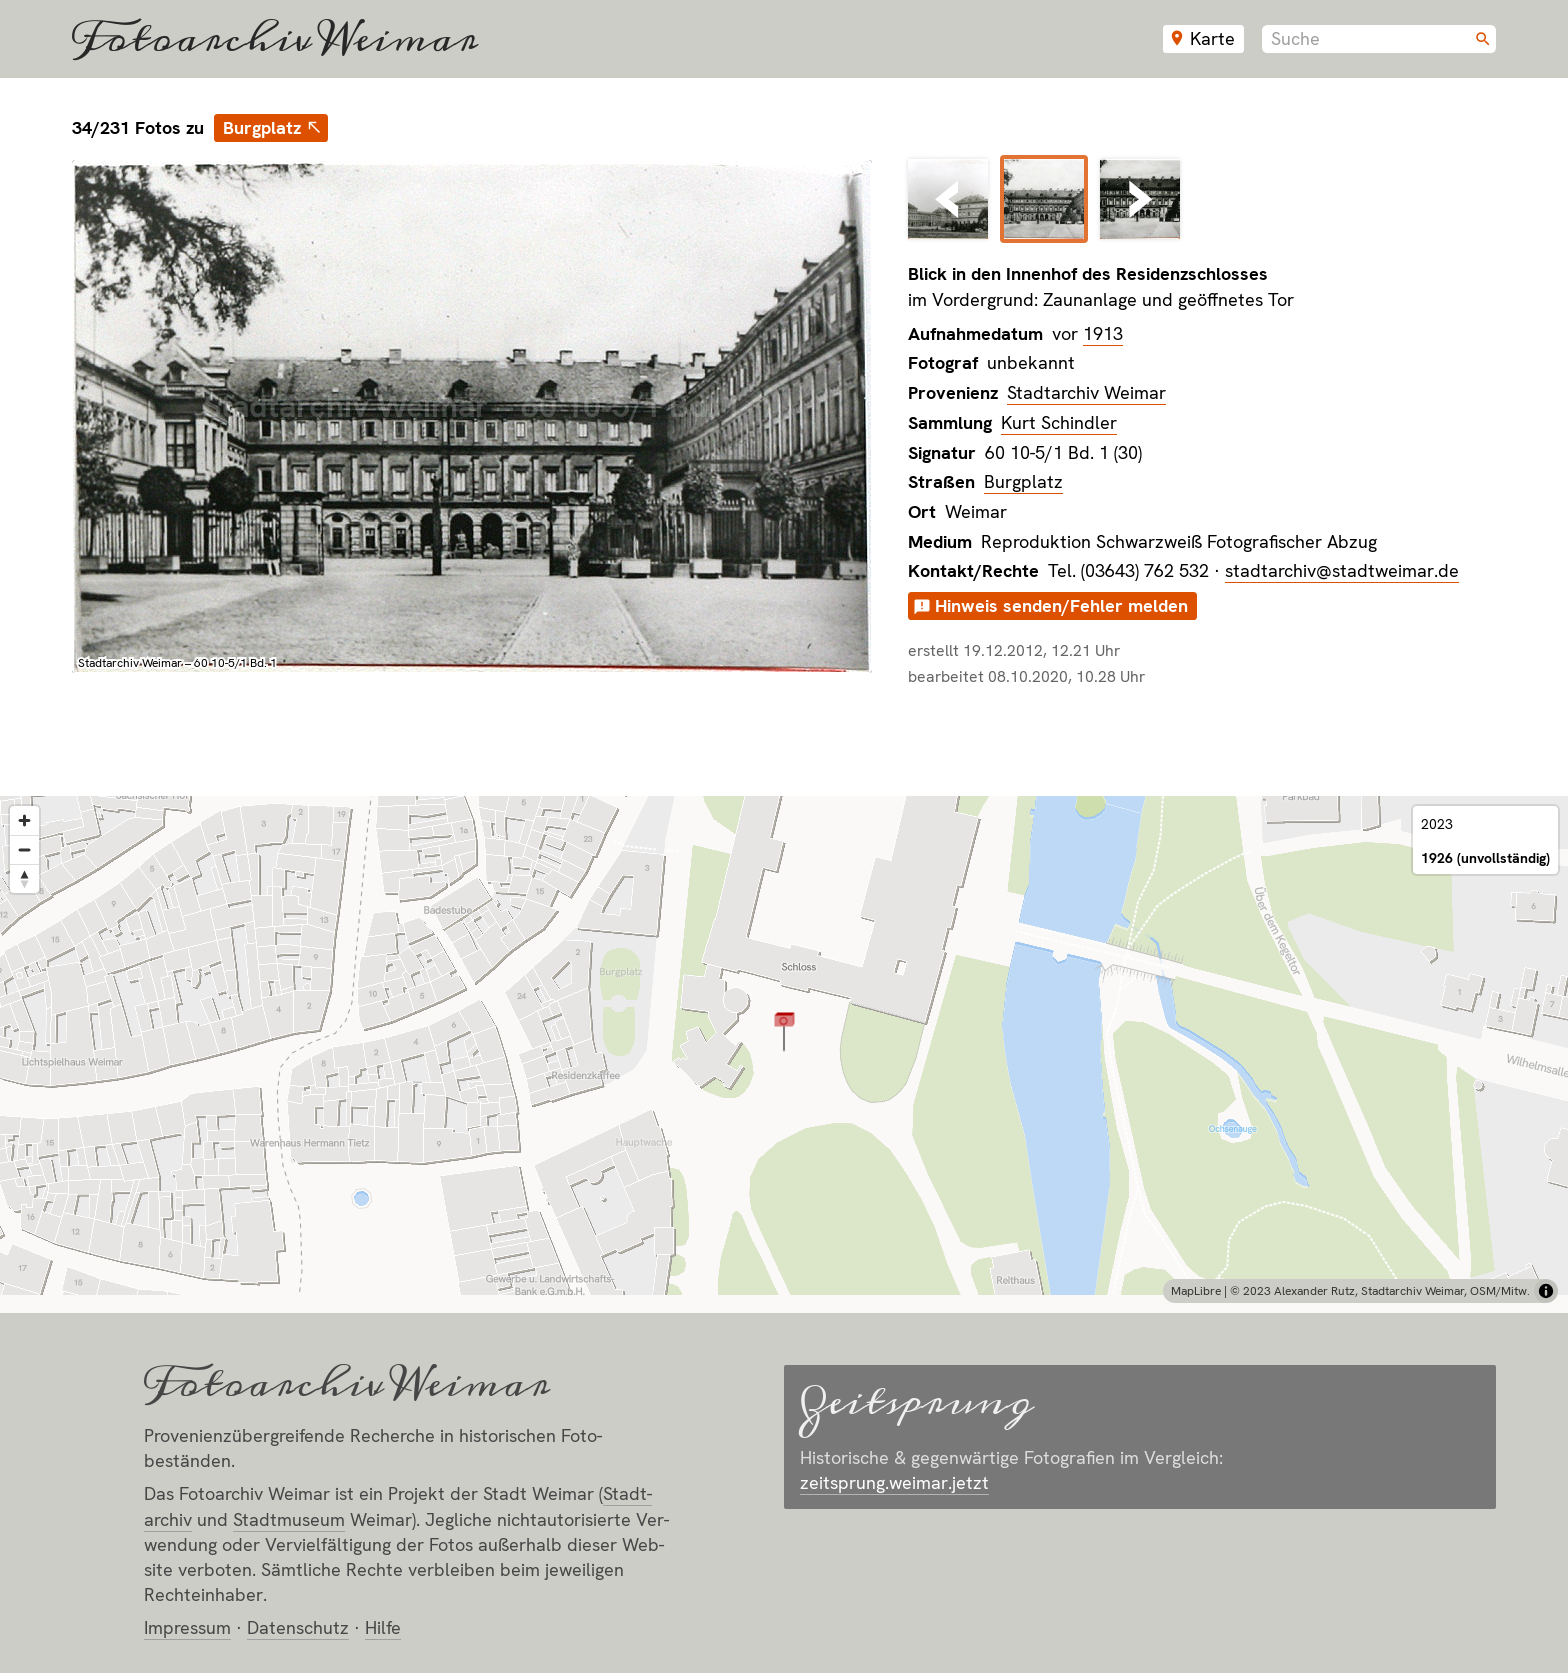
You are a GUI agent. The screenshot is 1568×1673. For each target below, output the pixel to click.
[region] (784, 1054)
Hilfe (383, 1627)
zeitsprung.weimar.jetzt (894, 1482)
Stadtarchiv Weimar (1086, 392)
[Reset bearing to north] (24, 878)
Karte (1212, 38)
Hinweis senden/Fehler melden (1061, 605)
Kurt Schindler (1059, 422)
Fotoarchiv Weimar (275, 39)
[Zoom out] (24, 849)
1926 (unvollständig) (1485, 858)
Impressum (187, 1627)
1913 (1103, 333)
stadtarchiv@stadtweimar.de (1342, 570)
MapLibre (1196, 1291)
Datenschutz (298, 1627)
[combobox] (1379, 39)
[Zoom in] (24, 820)
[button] (784, 1030)
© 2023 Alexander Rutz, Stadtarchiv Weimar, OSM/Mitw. (1380, 1291)
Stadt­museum (289, 1519)
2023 (1437, 824)
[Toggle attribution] (1546, 1291)
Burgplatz (262, 127)
